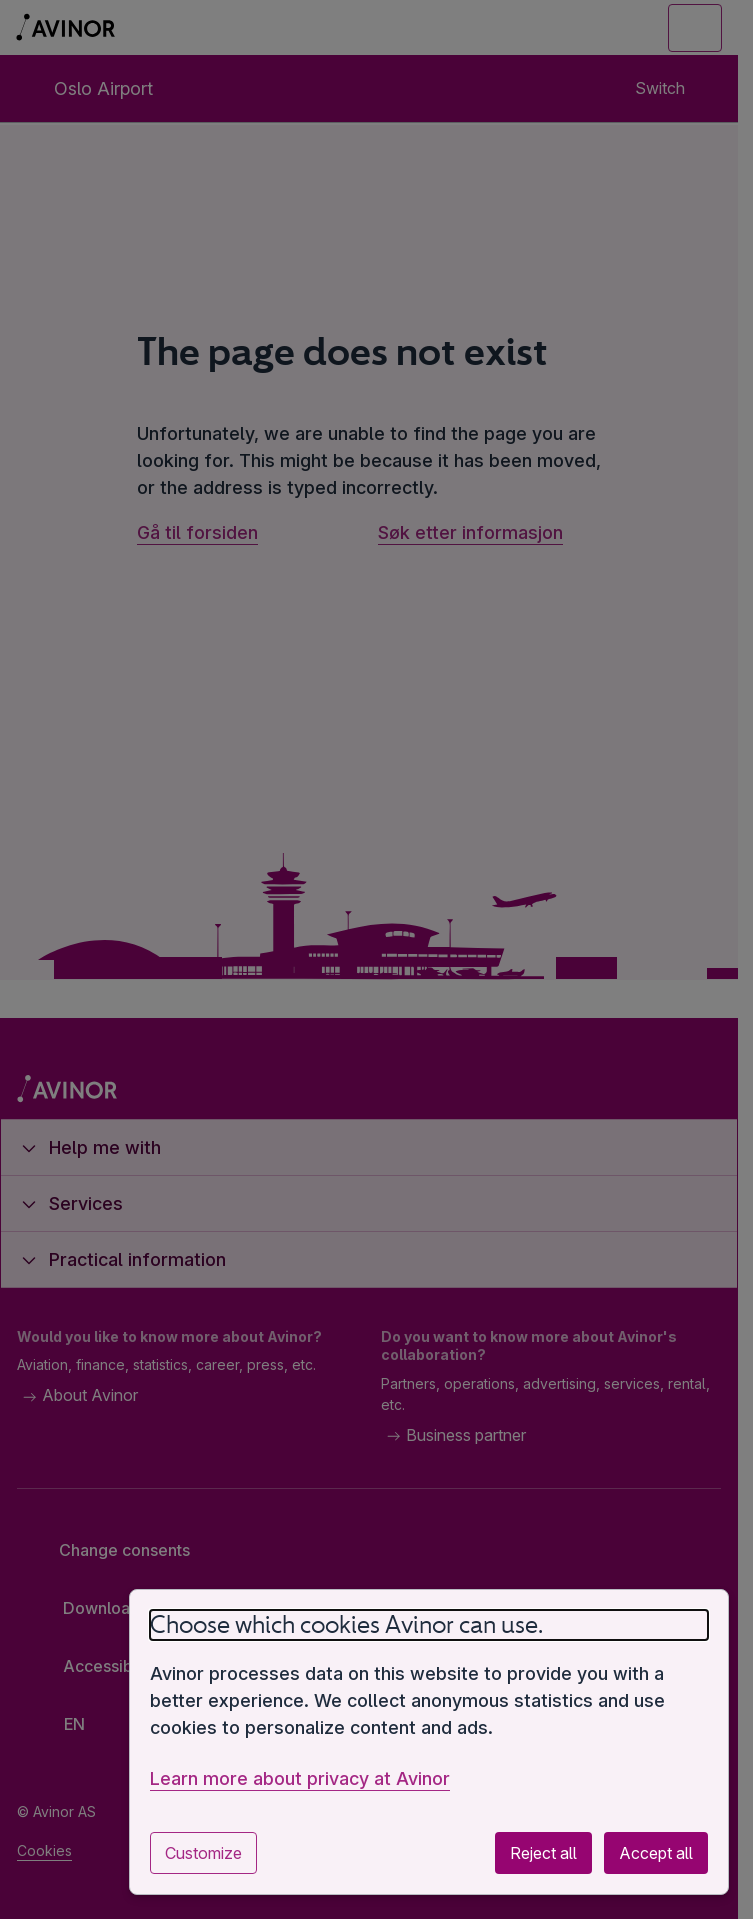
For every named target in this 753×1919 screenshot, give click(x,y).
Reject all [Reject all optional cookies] (543, 1853)
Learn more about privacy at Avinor (300, 1778)
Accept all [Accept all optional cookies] (656, 1853)
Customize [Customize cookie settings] (203, 1853)
